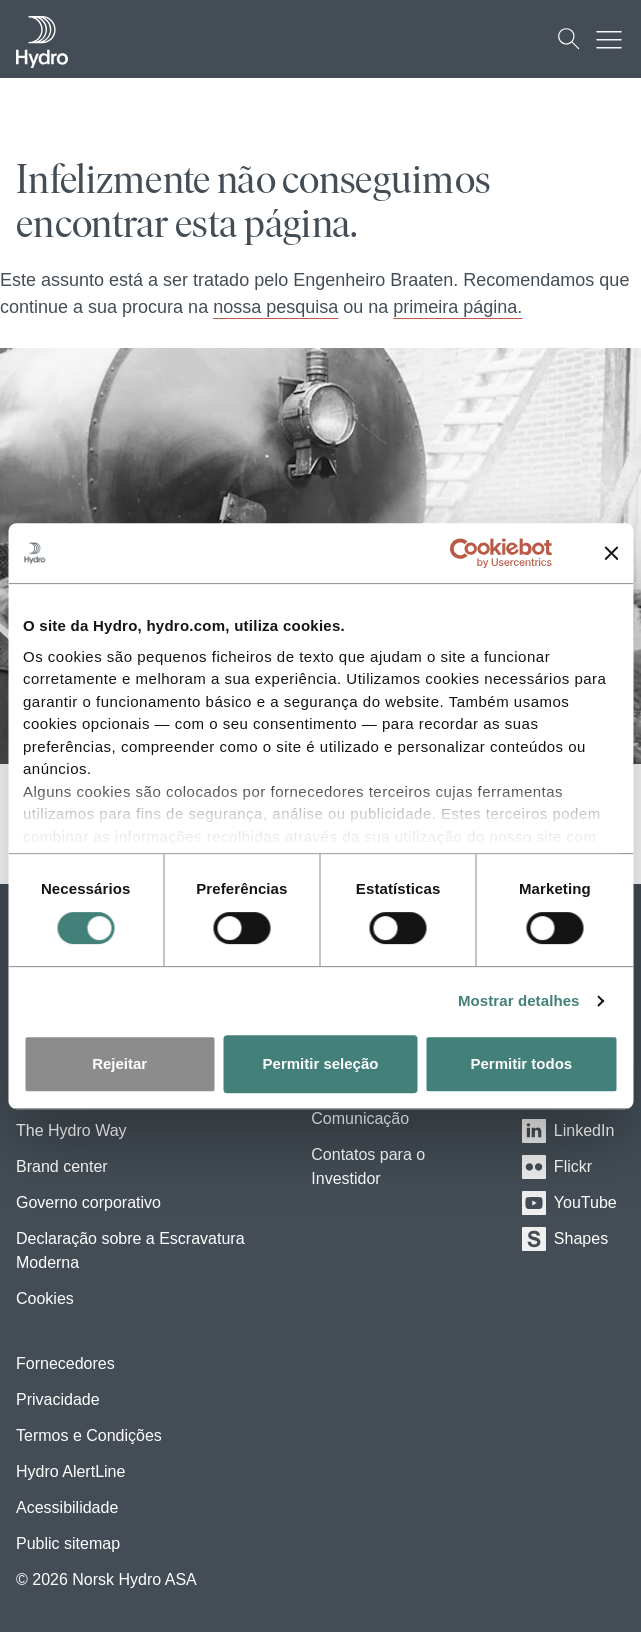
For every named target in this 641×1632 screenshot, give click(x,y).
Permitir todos (521, 1063)
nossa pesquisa (275, 307)
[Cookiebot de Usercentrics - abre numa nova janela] (479, 553)
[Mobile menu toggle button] (614, 39)
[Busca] (569, 39)
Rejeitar (119, 1063)
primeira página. (457, 307)
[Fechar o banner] (611, 553)
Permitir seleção (321, 1063)
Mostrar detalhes (519, 1000)
